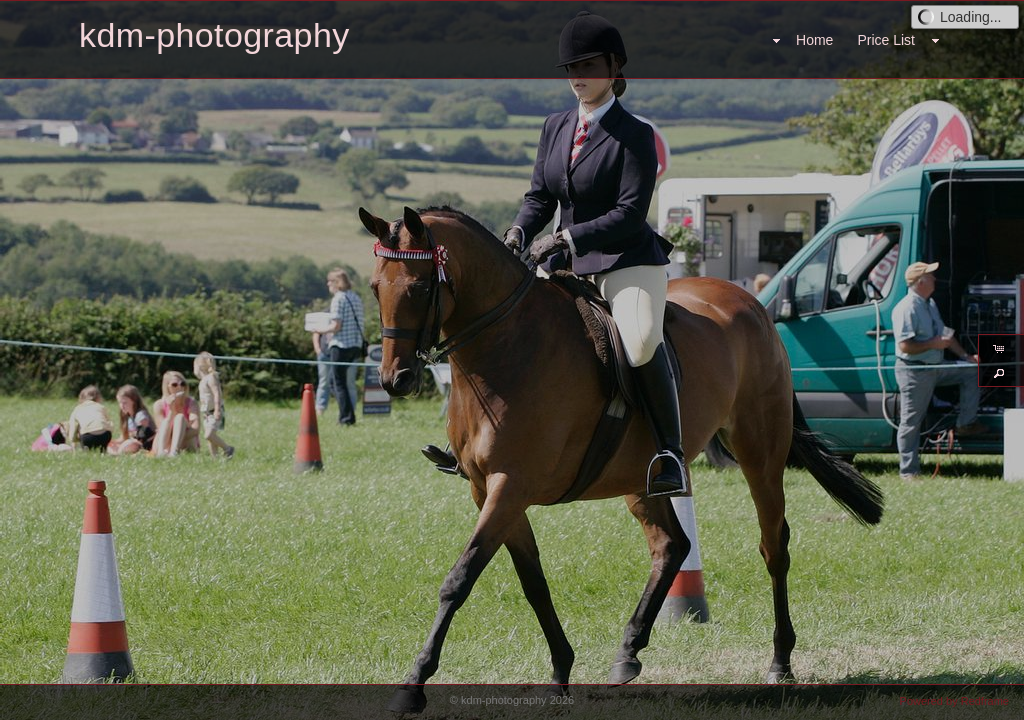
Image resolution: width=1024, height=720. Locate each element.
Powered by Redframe (954, 701)
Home (814, 40)
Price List (886, 40)
